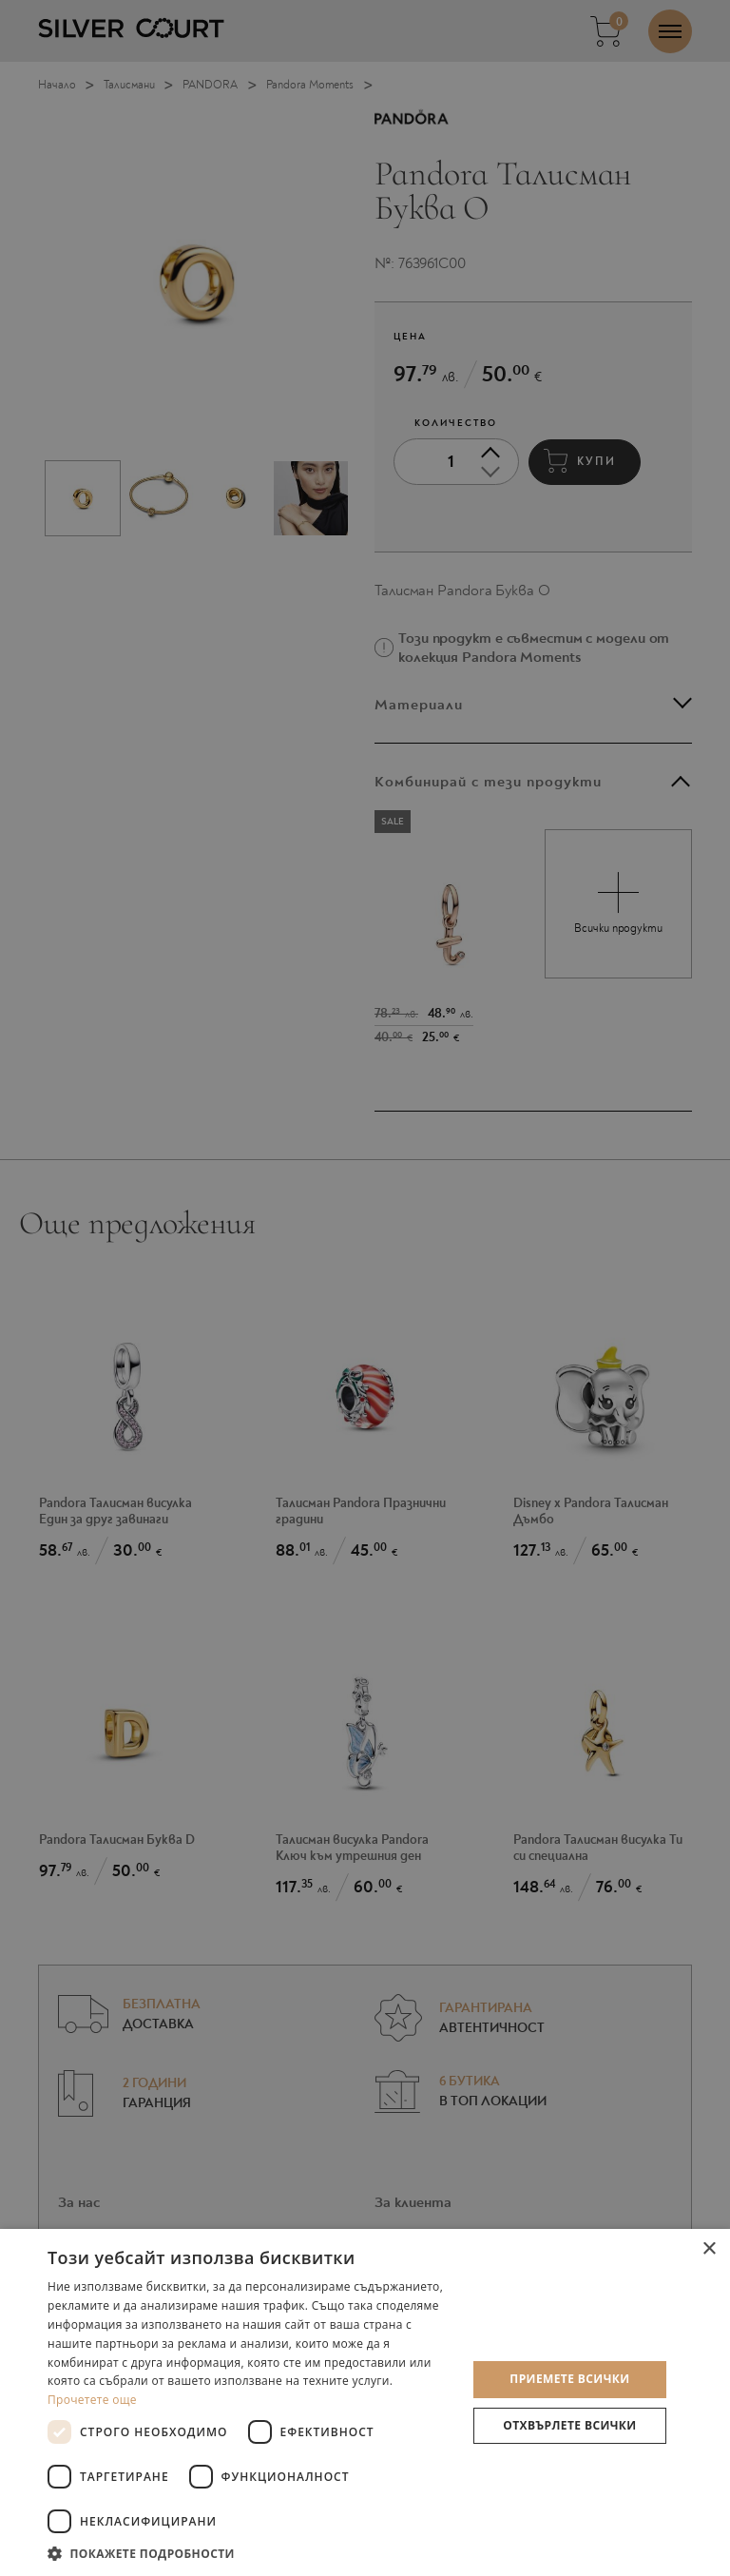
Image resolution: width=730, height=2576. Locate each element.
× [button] (708, 2249)
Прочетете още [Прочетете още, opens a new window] (92, 2400)
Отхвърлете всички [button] (569, 2425)
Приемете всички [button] (569, 2379)
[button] (251, 2553)
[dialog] (365, 1288)
